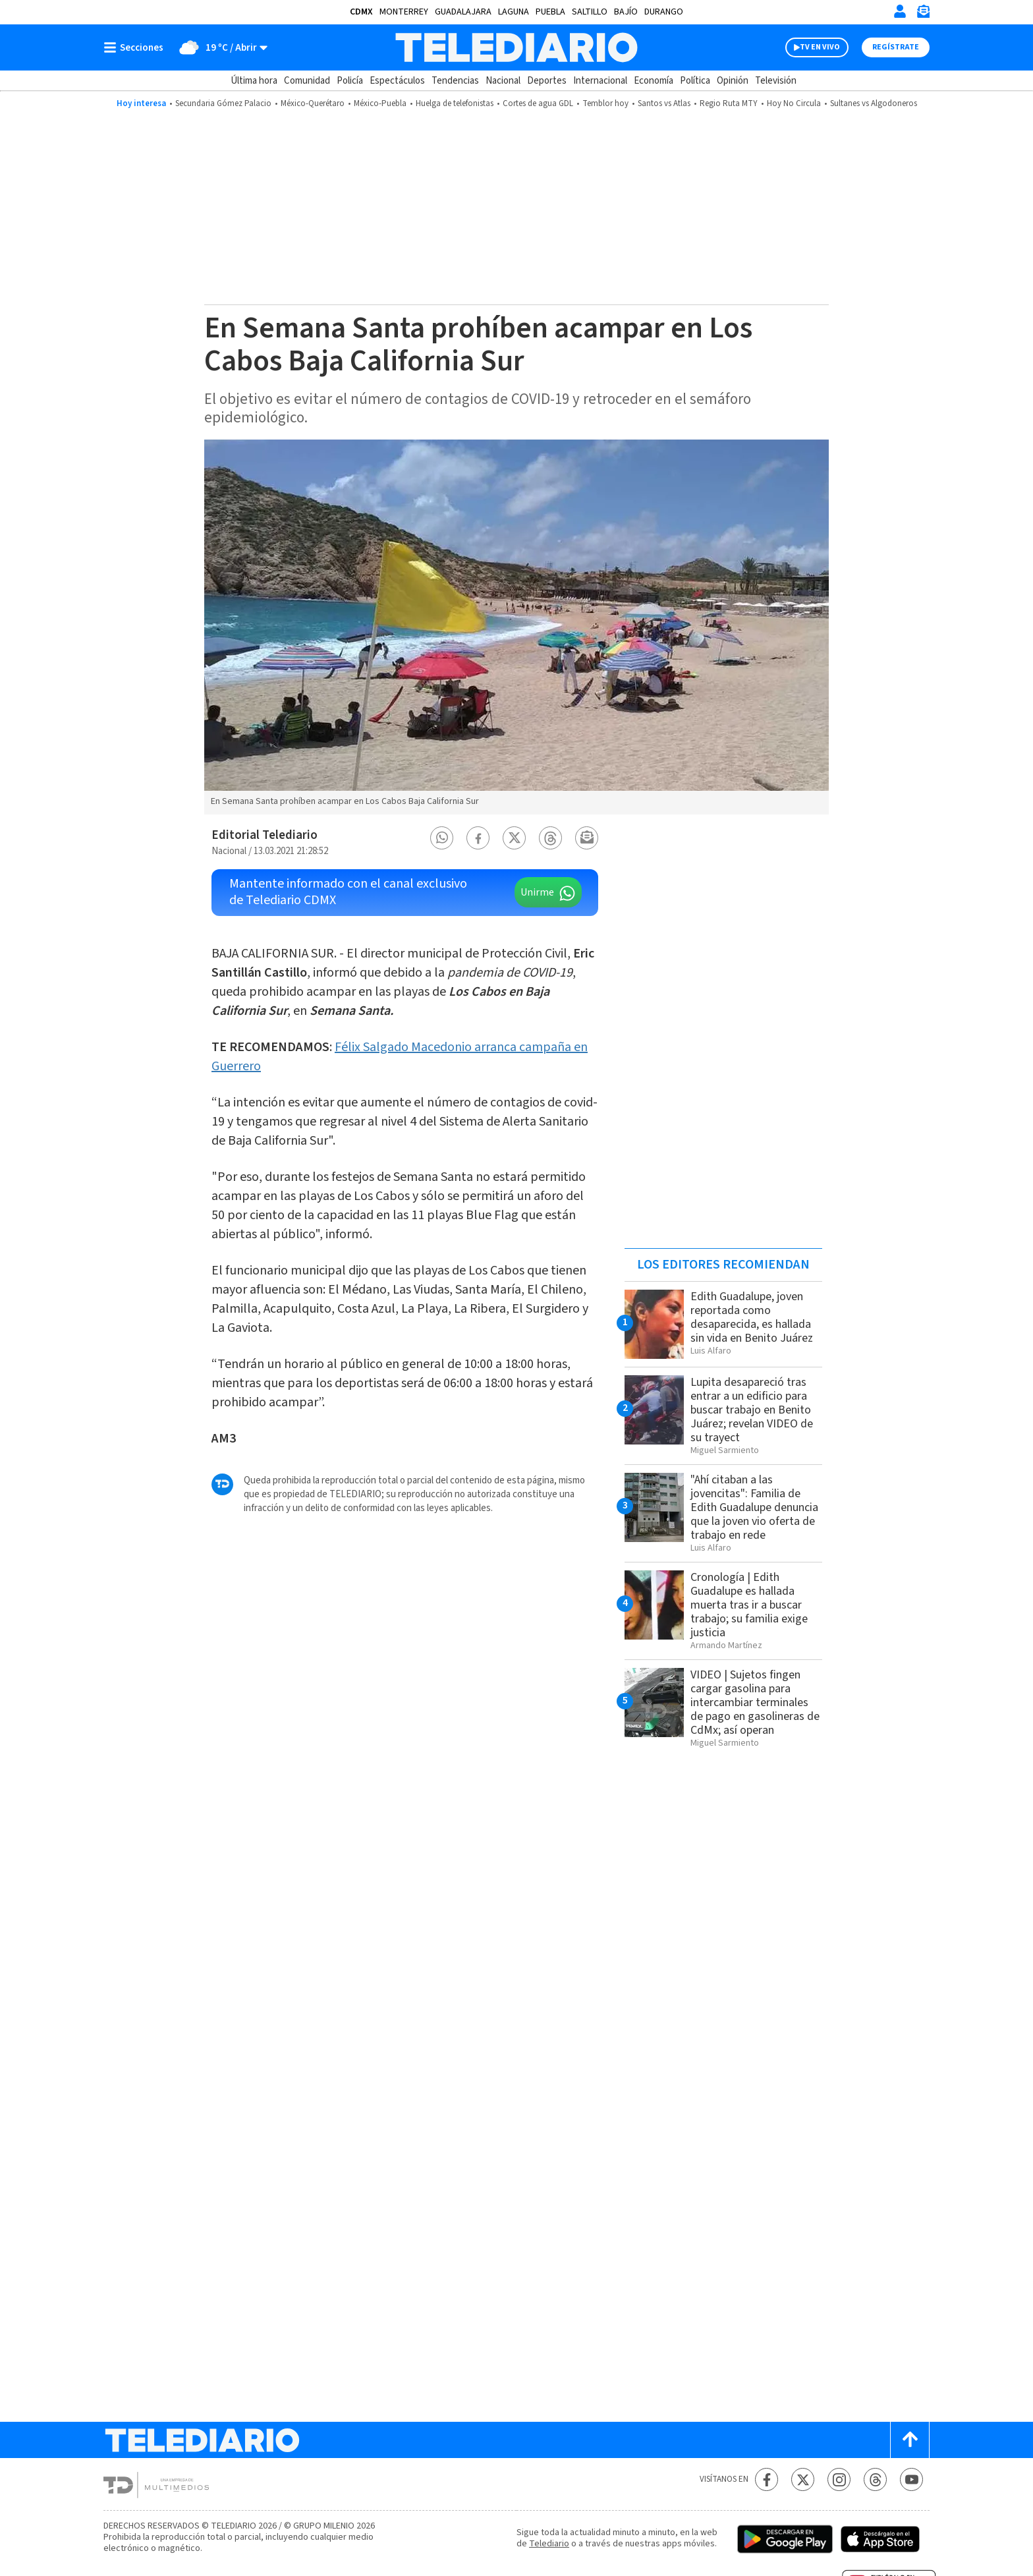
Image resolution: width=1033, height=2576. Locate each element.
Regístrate (895, 47)
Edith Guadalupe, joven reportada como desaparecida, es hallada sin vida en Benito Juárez (751, 1317)
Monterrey (403, 11)
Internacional (600, 81)
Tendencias (455, 81)
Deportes (547, 81)
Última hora (254, 81)
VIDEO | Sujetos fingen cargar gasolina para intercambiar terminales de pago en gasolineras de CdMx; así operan (755, 1702)
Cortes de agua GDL (538, 103)
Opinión (732, 81)
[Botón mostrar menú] (136, 47)
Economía (653, 81)
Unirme (537, 892)
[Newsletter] (923, 14)
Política (695, 81)
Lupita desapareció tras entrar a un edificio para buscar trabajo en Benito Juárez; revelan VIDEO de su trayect (751, 1410)
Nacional (503, 81)
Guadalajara (463, 11)
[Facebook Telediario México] (766, 2479)
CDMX (361, 11)
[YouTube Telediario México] (911, 2479)
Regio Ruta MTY (729, 103)
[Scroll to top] (910, 2440)
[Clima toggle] (219, 47)
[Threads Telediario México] (875, 2479)
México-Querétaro (313, 103)
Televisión (775, 81)
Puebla (550, 11)
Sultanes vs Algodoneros (873, 103)
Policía (350, 81)
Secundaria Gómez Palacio (223, 103)
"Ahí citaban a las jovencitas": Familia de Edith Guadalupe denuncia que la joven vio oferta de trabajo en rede (754, 1507)
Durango (663, 11)
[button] (442, 838)
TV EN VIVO (820, 47)
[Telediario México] (516, 47)
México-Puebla (380, 103)
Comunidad (307, 81)
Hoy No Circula (794, 103)
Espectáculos (397, 81)
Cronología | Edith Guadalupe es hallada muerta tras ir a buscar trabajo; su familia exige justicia (749, 1605)
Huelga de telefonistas (454, 103)
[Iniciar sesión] (900, 11)
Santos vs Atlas (664, 103)
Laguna (513, 11)
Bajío (626, 11)
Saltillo (589, 11)
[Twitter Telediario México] (802, 2479)
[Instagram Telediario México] (839, 2479)
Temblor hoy (605, 103)
